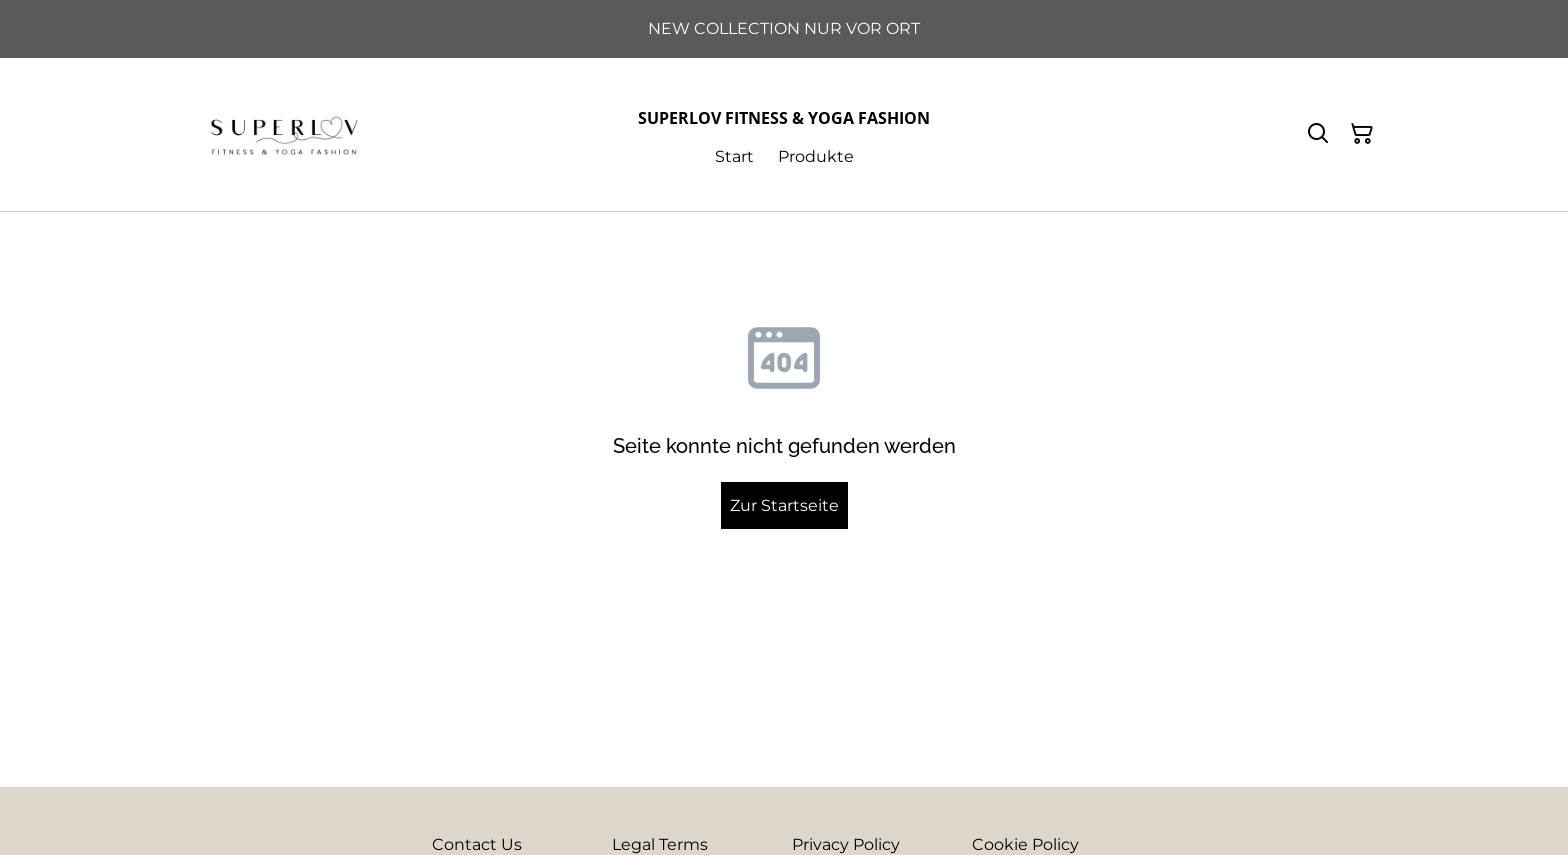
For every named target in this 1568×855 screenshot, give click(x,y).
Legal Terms (660, 844)
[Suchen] (1318, 134)
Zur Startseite (784, 505)
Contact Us (477, 844)
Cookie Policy (1025, 844)
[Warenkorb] (1362, 134)
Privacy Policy (846, 844)
